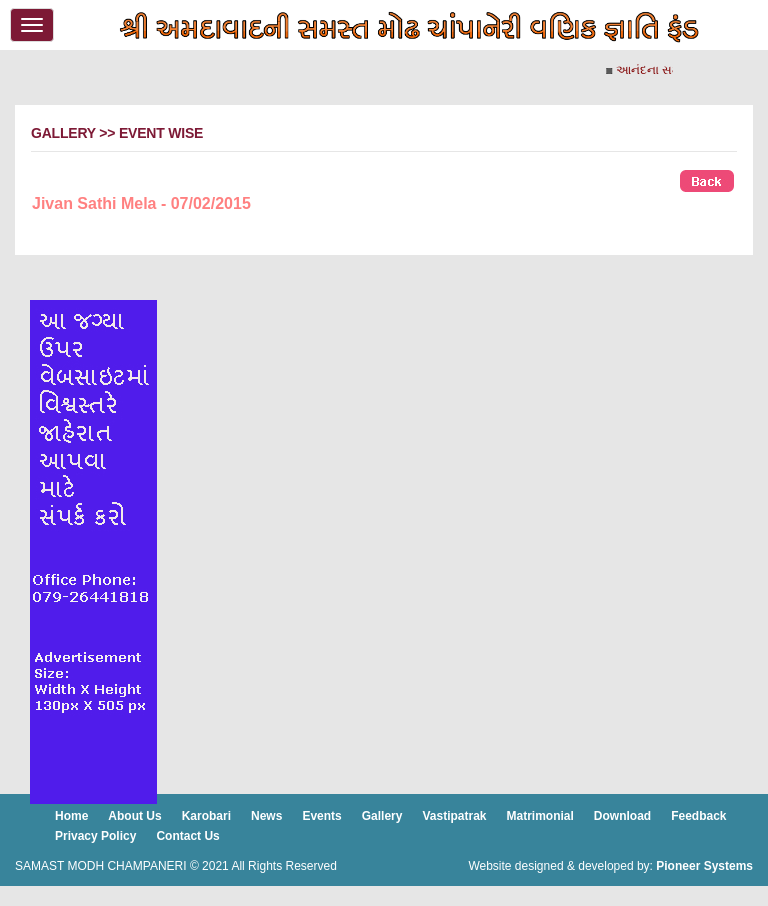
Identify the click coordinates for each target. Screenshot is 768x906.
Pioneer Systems (704, 866)
